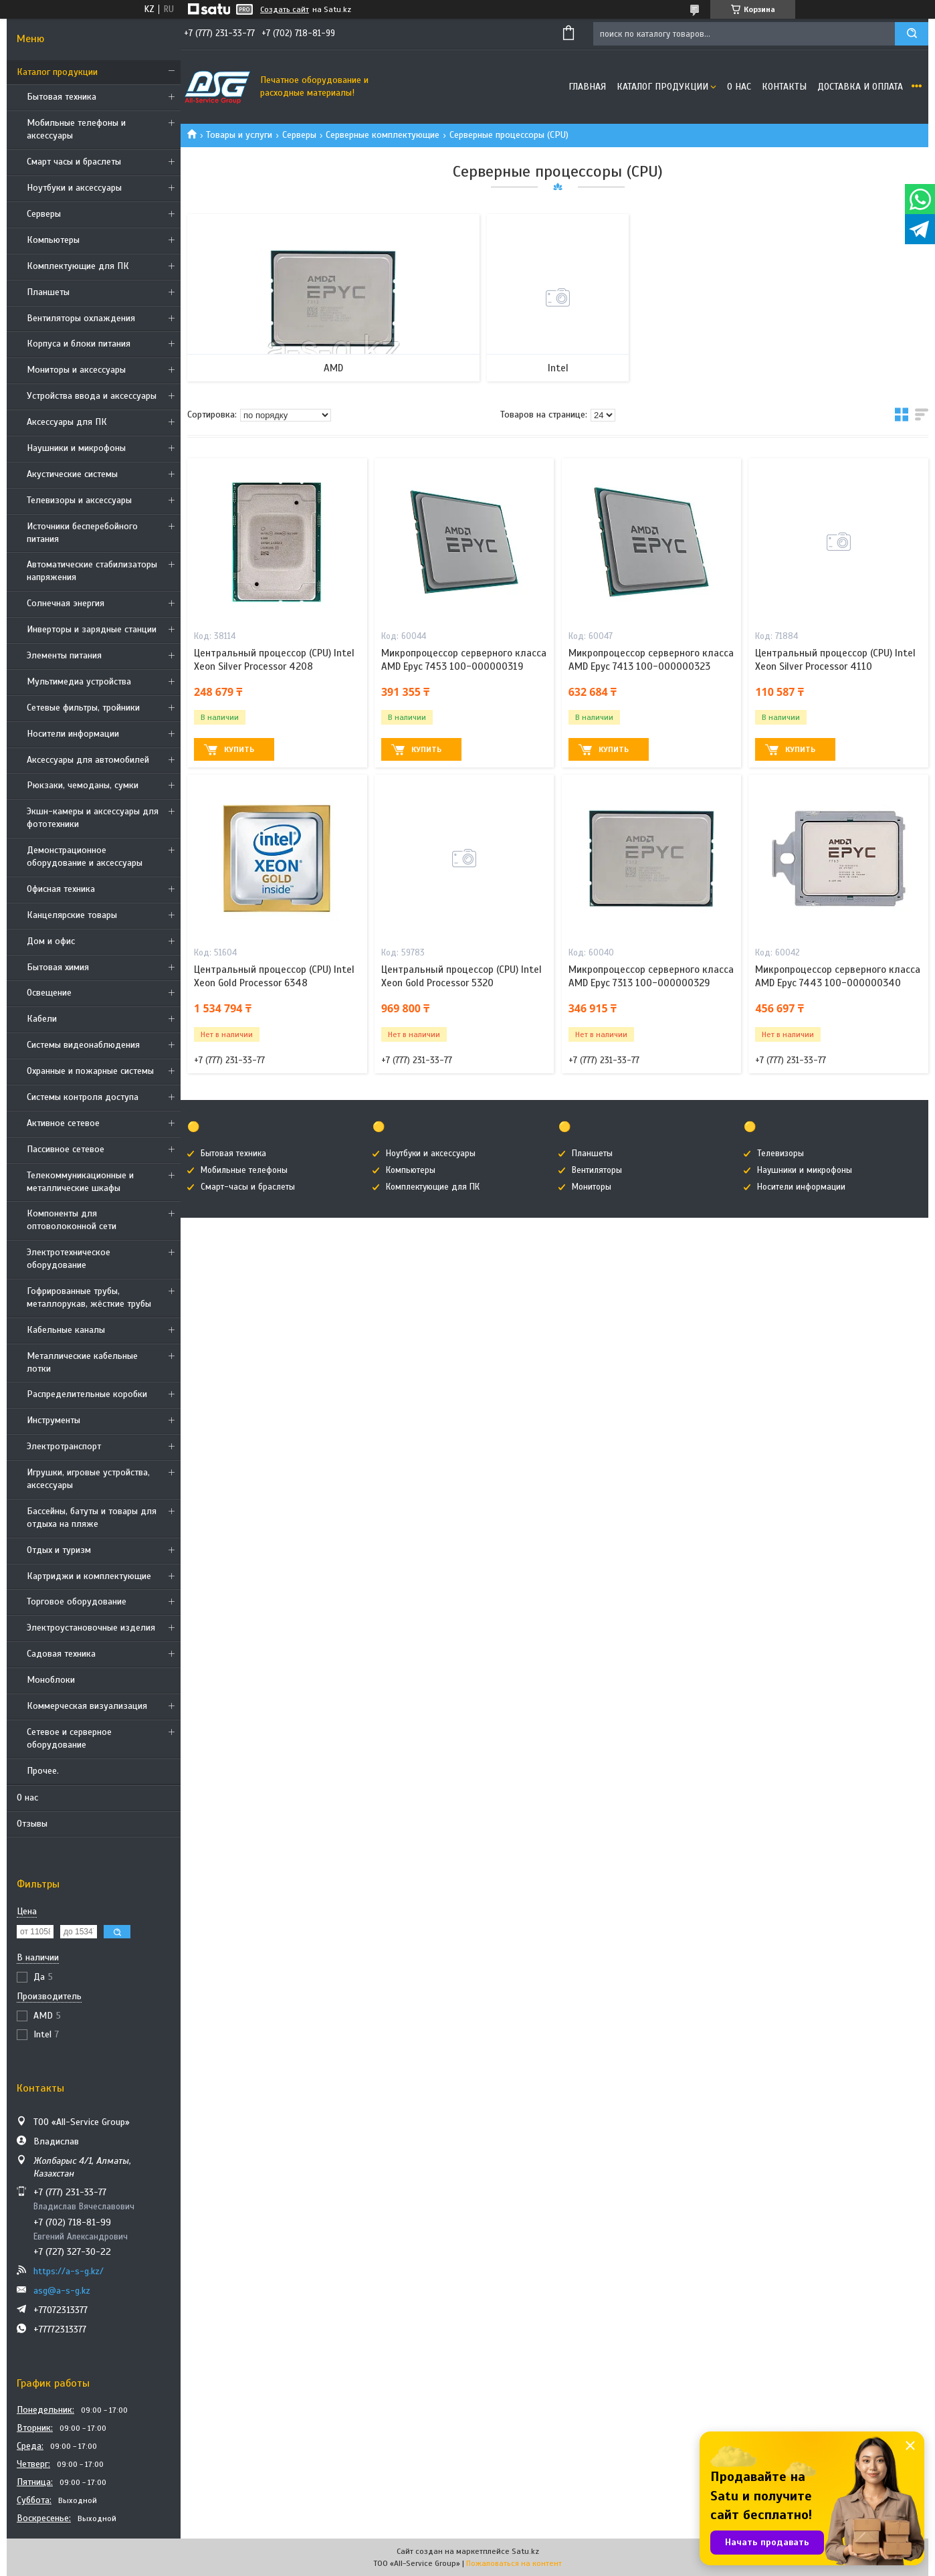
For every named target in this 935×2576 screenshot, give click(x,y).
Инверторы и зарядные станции (92, 629)
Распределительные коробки (87, 1394)
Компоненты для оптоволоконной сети (71, 1220)
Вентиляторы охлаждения (81, 318)
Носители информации (73, 733)
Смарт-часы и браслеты (248, 1187)
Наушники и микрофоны (76, 448)
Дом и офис (51, 941)
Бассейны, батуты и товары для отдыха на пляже (92, 1517)
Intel (558, 368)
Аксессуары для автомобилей (88, 759)
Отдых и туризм (59, 1550)
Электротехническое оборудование (68, 1259)
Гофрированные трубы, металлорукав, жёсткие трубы (89, 1297)
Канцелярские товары (72, 915)
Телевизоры (780, 1153)
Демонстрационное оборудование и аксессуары (84, 856)
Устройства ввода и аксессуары (92, 395)
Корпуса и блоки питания (78, 343)
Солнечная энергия (65, 603)
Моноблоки (51, 1679)
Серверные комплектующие (382, 135)
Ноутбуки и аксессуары (74, 187)
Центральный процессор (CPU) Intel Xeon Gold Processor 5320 (461, 976)
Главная (587, 86)
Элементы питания (64, 655)
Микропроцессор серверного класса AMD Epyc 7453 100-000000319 (463, 659)
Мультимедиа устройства (79, 681)
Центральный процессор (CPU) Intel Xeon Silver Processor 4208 (274, 659)
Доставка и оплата (860, 86)
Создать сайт (284, 9)
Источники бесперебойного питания (82, 533)
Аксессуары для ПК (67, 422)
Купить (239, 749)
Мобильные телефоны (244, 1170)
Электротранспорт (64, 1446)
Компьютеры (53, 240)
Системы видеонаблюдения (83, 1044)
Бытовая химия (58, 967)
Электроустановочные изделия (91, 1627)
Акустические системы (72, 474)
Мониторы (591, 1187)
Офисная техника (61, 889)
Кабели (42, 1018)
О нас (27, 1797)
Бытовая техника (61, 96)
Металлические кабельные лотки (82, 1362)
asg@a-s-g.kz (61, 2290)
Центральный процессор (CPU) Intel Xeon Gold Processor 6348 (274, 976)
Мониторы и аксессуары (76, 369)
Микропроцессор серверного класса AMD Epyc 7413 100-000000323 (651, 659)
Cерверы (44, 213)
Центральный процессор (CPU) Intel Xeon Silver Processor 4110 (835, 659)
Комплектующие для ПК (78, 266)
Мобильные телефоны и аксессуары (76, 129)
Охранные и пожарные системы (90, 1071)
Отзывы (32, 1823)
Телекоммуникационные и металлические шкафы (80, 1182)
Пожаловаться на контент (514, 2563)
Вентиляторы (597, 1170)
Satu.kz (525, 2551)
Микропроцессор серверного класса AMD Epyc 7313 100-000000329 (651, 976)
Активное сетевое (63, 1123)
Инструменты (53, 1420)
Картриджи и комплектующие (89, 1576)
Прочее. (43, 1770)
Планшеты (48, 292)
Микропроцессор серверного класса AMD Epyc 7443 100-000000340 (837, 976)
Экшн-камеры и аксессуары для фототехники (93, 818)
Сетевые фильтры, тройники (83, 707)
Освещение (49, 992)
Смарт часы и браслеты (74, 161)
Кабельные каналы (66, 1330)
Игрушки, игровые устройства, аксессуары (88, 1479)
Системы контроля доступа (82, 1097)
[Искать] (911, 33)
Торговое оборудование (76, 1601)
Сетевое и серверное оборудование (69, 1738)
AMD (333, 368)
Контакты (784, 86)
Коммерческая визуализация (87, 1706)
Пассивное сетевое (65, 1149)
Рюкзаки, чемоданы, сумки (82, 785)
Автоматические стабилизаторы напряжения (92, 571)
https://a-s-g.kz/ (68, 2271)
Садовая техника (61, 1653)
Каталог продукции (57, 72)
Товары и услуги (239, 135)
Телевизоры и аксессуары (79, 500)
